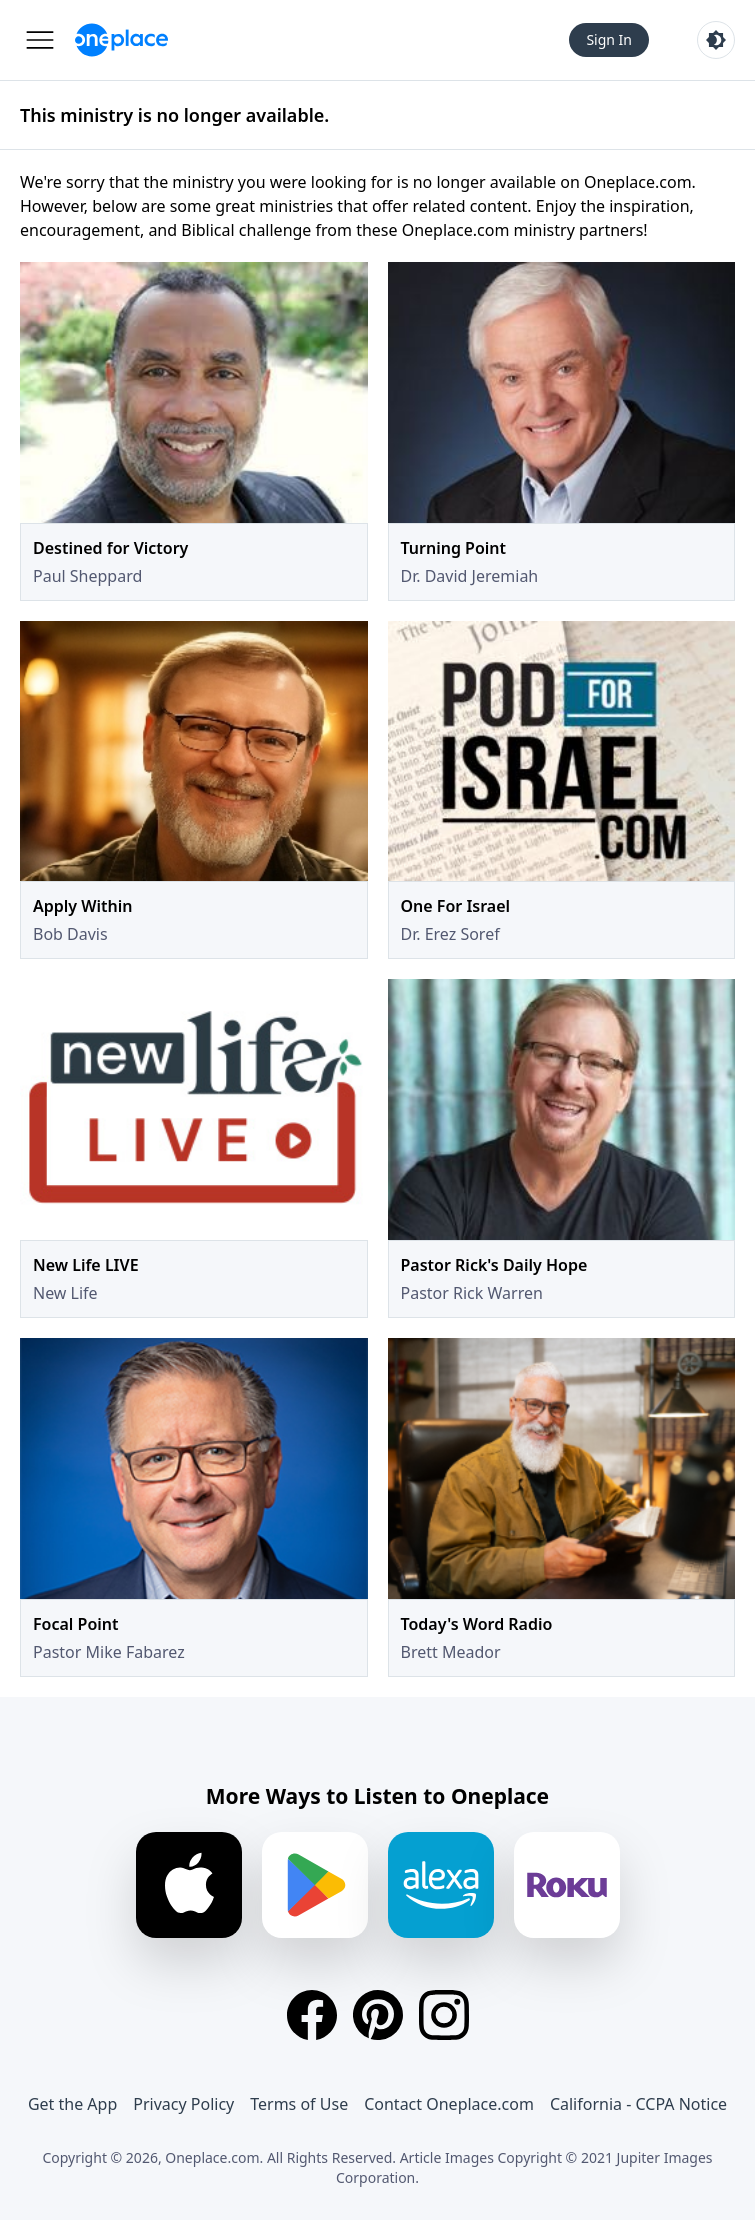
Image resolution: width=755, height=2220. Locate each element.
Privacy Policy (183, 2104)
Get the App (72, 2104)
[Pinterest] (378, 2015)
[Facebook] (312, 2015)
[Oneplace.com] (121, 40)
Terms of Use (299, 2104)
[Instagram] (444, 2015)
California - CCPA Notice (638, 2104)
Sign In (609, 39)
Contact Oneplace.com (449, 2104)
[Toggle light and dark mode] (716, 40)
